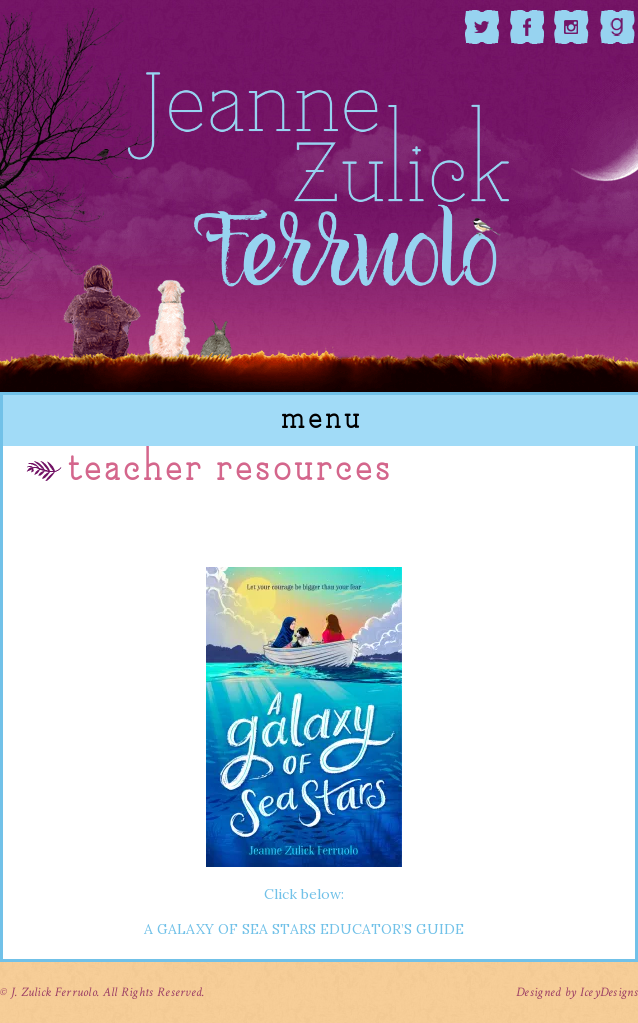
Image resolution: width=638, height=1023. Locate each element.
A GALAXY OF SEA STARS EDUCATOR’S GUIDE (304, 929)
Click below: (304, 732)
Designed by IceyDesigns (577, 992)
